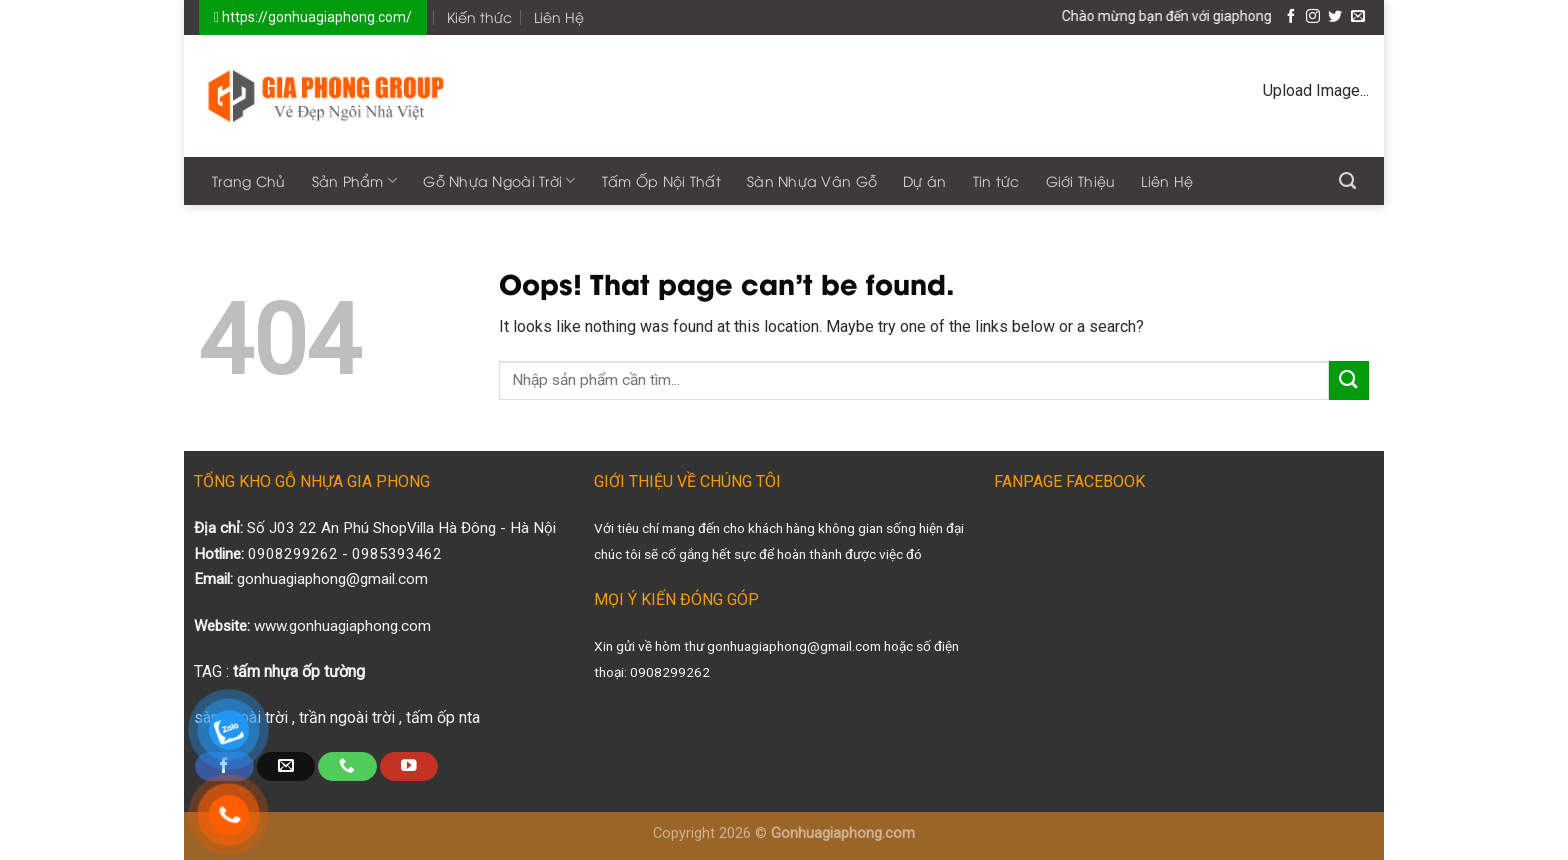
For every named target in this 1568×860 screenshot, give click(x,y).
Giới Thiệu (1081, 180)
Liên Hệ (559, 16)
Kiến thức (479, 16)
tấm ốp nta (443, 717)
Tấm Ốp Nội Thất (661, 180)
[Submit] (1349, 380)
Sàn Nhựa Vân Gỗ (812, 180)
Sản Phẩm (355, 181)
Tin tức (996, 180)
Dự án (924, 180)
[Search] (1347, 181)
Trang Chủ (249, 180)
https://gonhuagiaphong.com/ (315, 17)
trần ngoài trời (347, 717)
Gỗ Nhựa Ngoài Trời (499, 181)
